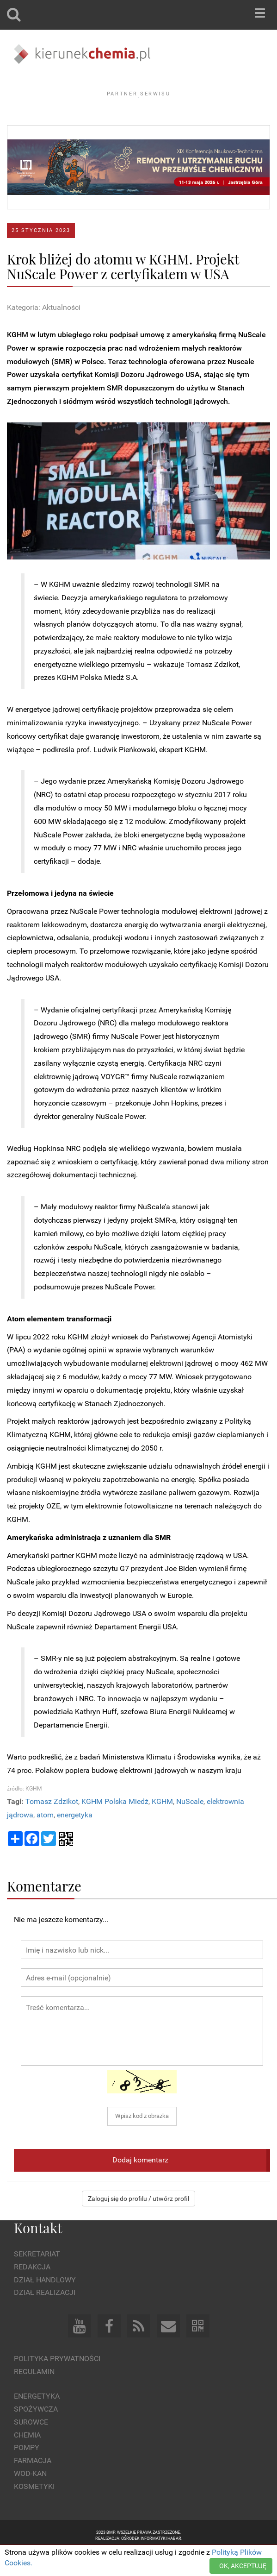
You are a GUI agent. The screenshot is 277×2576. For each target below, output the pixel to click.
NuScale (189, 1826)
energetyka (74, 1840)
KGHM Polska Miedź (114, 1826)
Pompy (26, 2473)
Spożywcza (36, 2434)
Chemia (27, 2460)
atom (45, 1840)
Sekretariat (37, 2279)
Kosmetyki (34, 2511)
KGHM (162, 1826)
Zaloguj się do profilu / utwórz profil (138, 2223)
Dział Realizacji (44, 2317)
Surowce (31, 2447)
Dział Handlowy (45, 2304)
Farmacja (32, 2486)
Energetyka (37, 2421)
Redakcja (32, 2292)
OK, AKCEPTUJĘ (242, 2566)
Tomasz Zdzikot (51, 1826)
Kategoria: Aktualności (43, 332)
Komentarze (44, 1911)
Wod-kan (30, 2498)
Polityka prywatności (57, 2384)
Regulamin (34, 2397)
